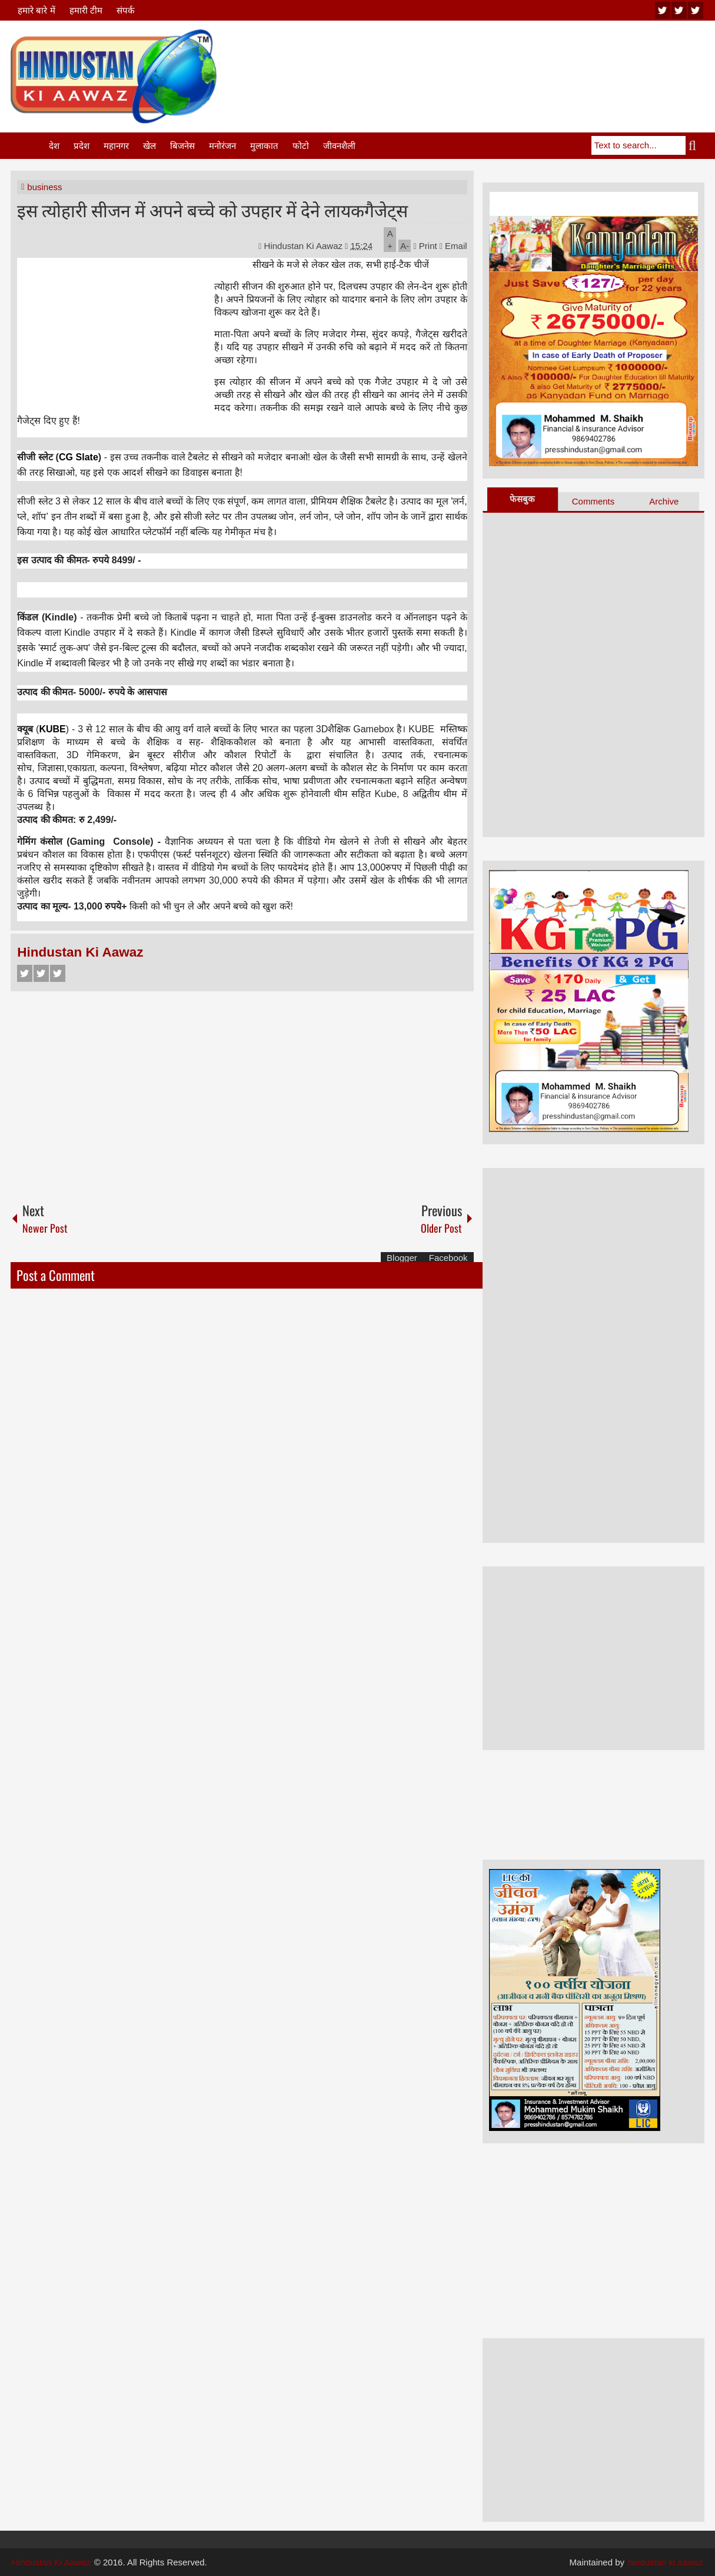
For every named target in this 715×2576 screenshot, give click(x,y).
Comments (593, 501)
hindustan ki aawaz (665, 2562)
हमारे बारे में (36, 10)
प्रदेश (81, 146)
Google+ (57, 973)
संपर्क (126, 10)
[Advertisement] (490, 58)
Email (453, 246)
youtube (662, 10)
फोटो (300, 146)
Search (695, 145)
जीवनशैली (339, 146)
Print (425, 246)
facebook (695, 10)
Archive (664, 501)
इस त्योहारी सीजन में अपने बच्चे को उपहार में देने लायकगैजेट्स (212, 209)
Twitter (41, 973)
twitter (679, 10)
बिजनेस (182, 146)
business (44, 187)
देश (54, 146)
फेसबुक (522, 499)
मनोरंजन (222, 146)
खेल (149, 146)
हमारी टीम (85, 10)
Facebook (24, 973)
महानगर (116, 146)
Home (29, 145)
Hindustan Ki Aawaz (304, 246)
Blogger (402, 1258)
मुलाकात (264, 146)
